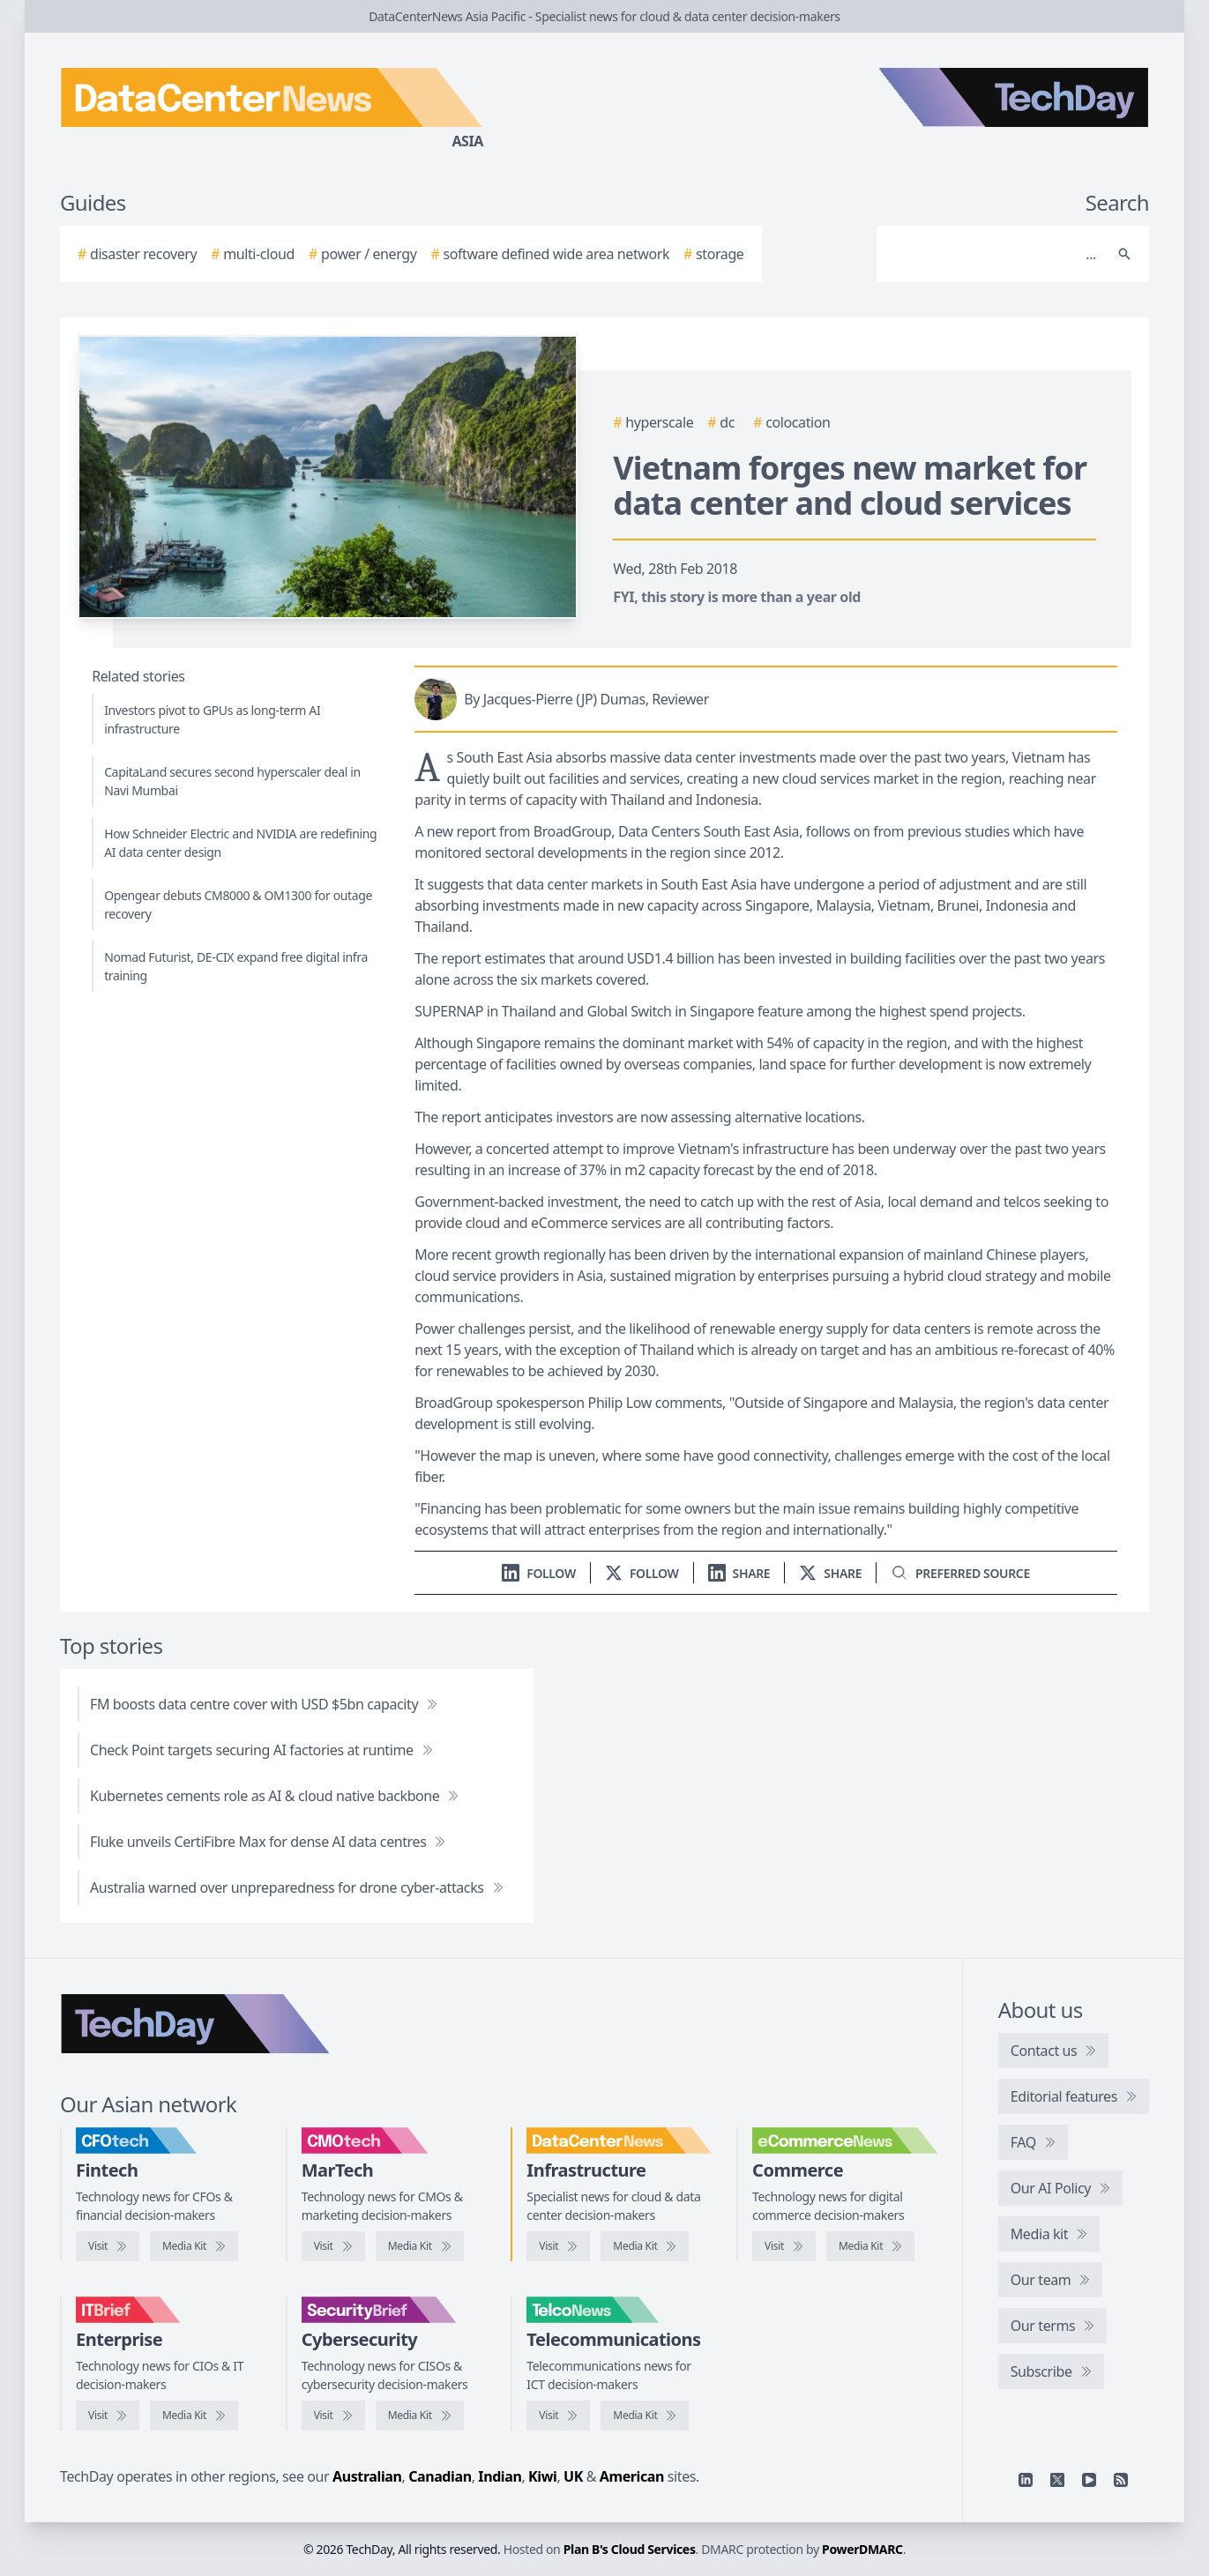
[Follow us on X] (642, 1573)
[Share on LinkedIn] (739, 1573)
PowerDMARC (862, 2549)
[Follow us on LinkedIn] (539, 1573)
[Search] (995, 254)
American (632, 2476)
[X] (1057, 2480)
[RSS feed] (1121, 2480)
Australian (366, 2476)
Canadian (440, 2476)
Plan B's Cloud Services (629, 2549)
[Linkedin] (1026, 2480)
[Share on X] (830, 1573)
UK (573, 2476)
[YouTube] (1089, 2480)
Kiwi (542, 2476)
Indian (499, 2476)
